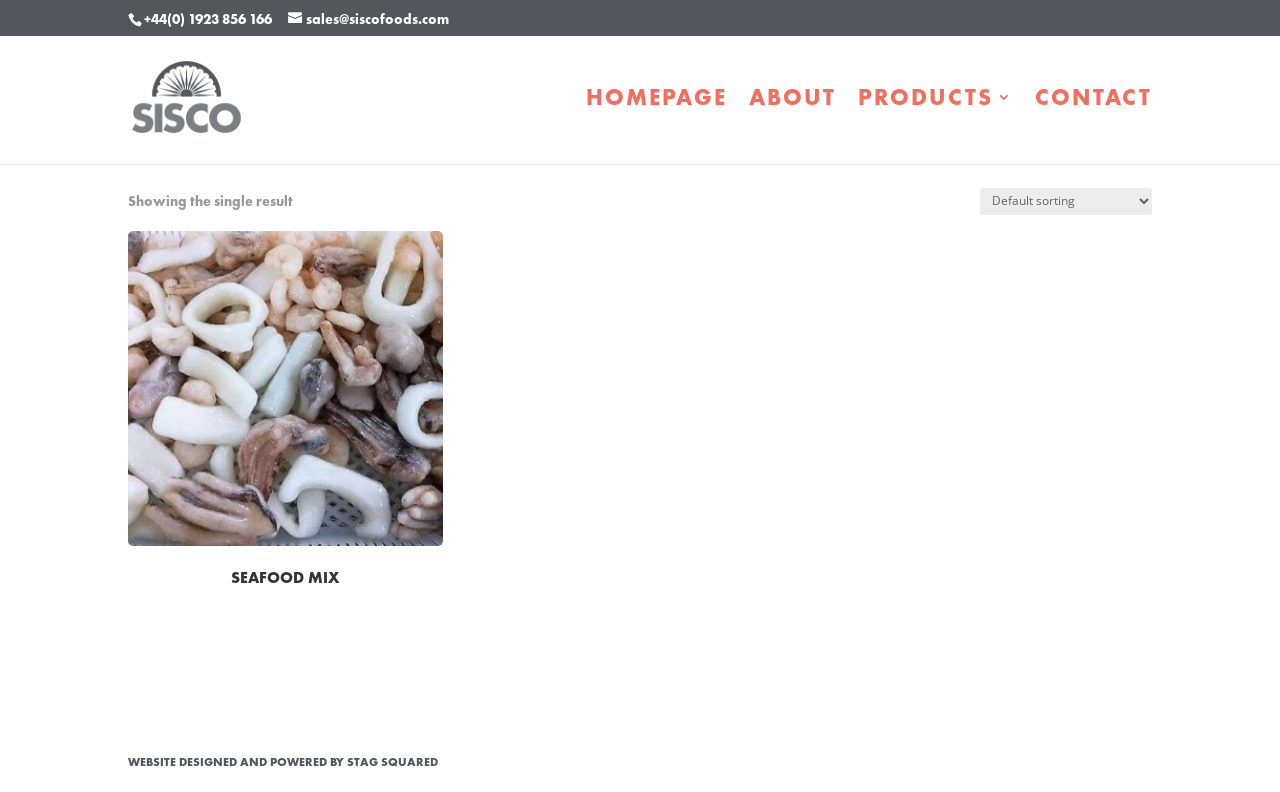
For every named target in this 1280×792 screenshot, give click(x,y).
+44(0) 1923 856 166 (208, 19)
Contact (1093, 101)
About (792, 101)
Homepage (656, 101)
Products (925, 101)
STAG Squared (392, 762)
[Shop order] (1066, 201)
